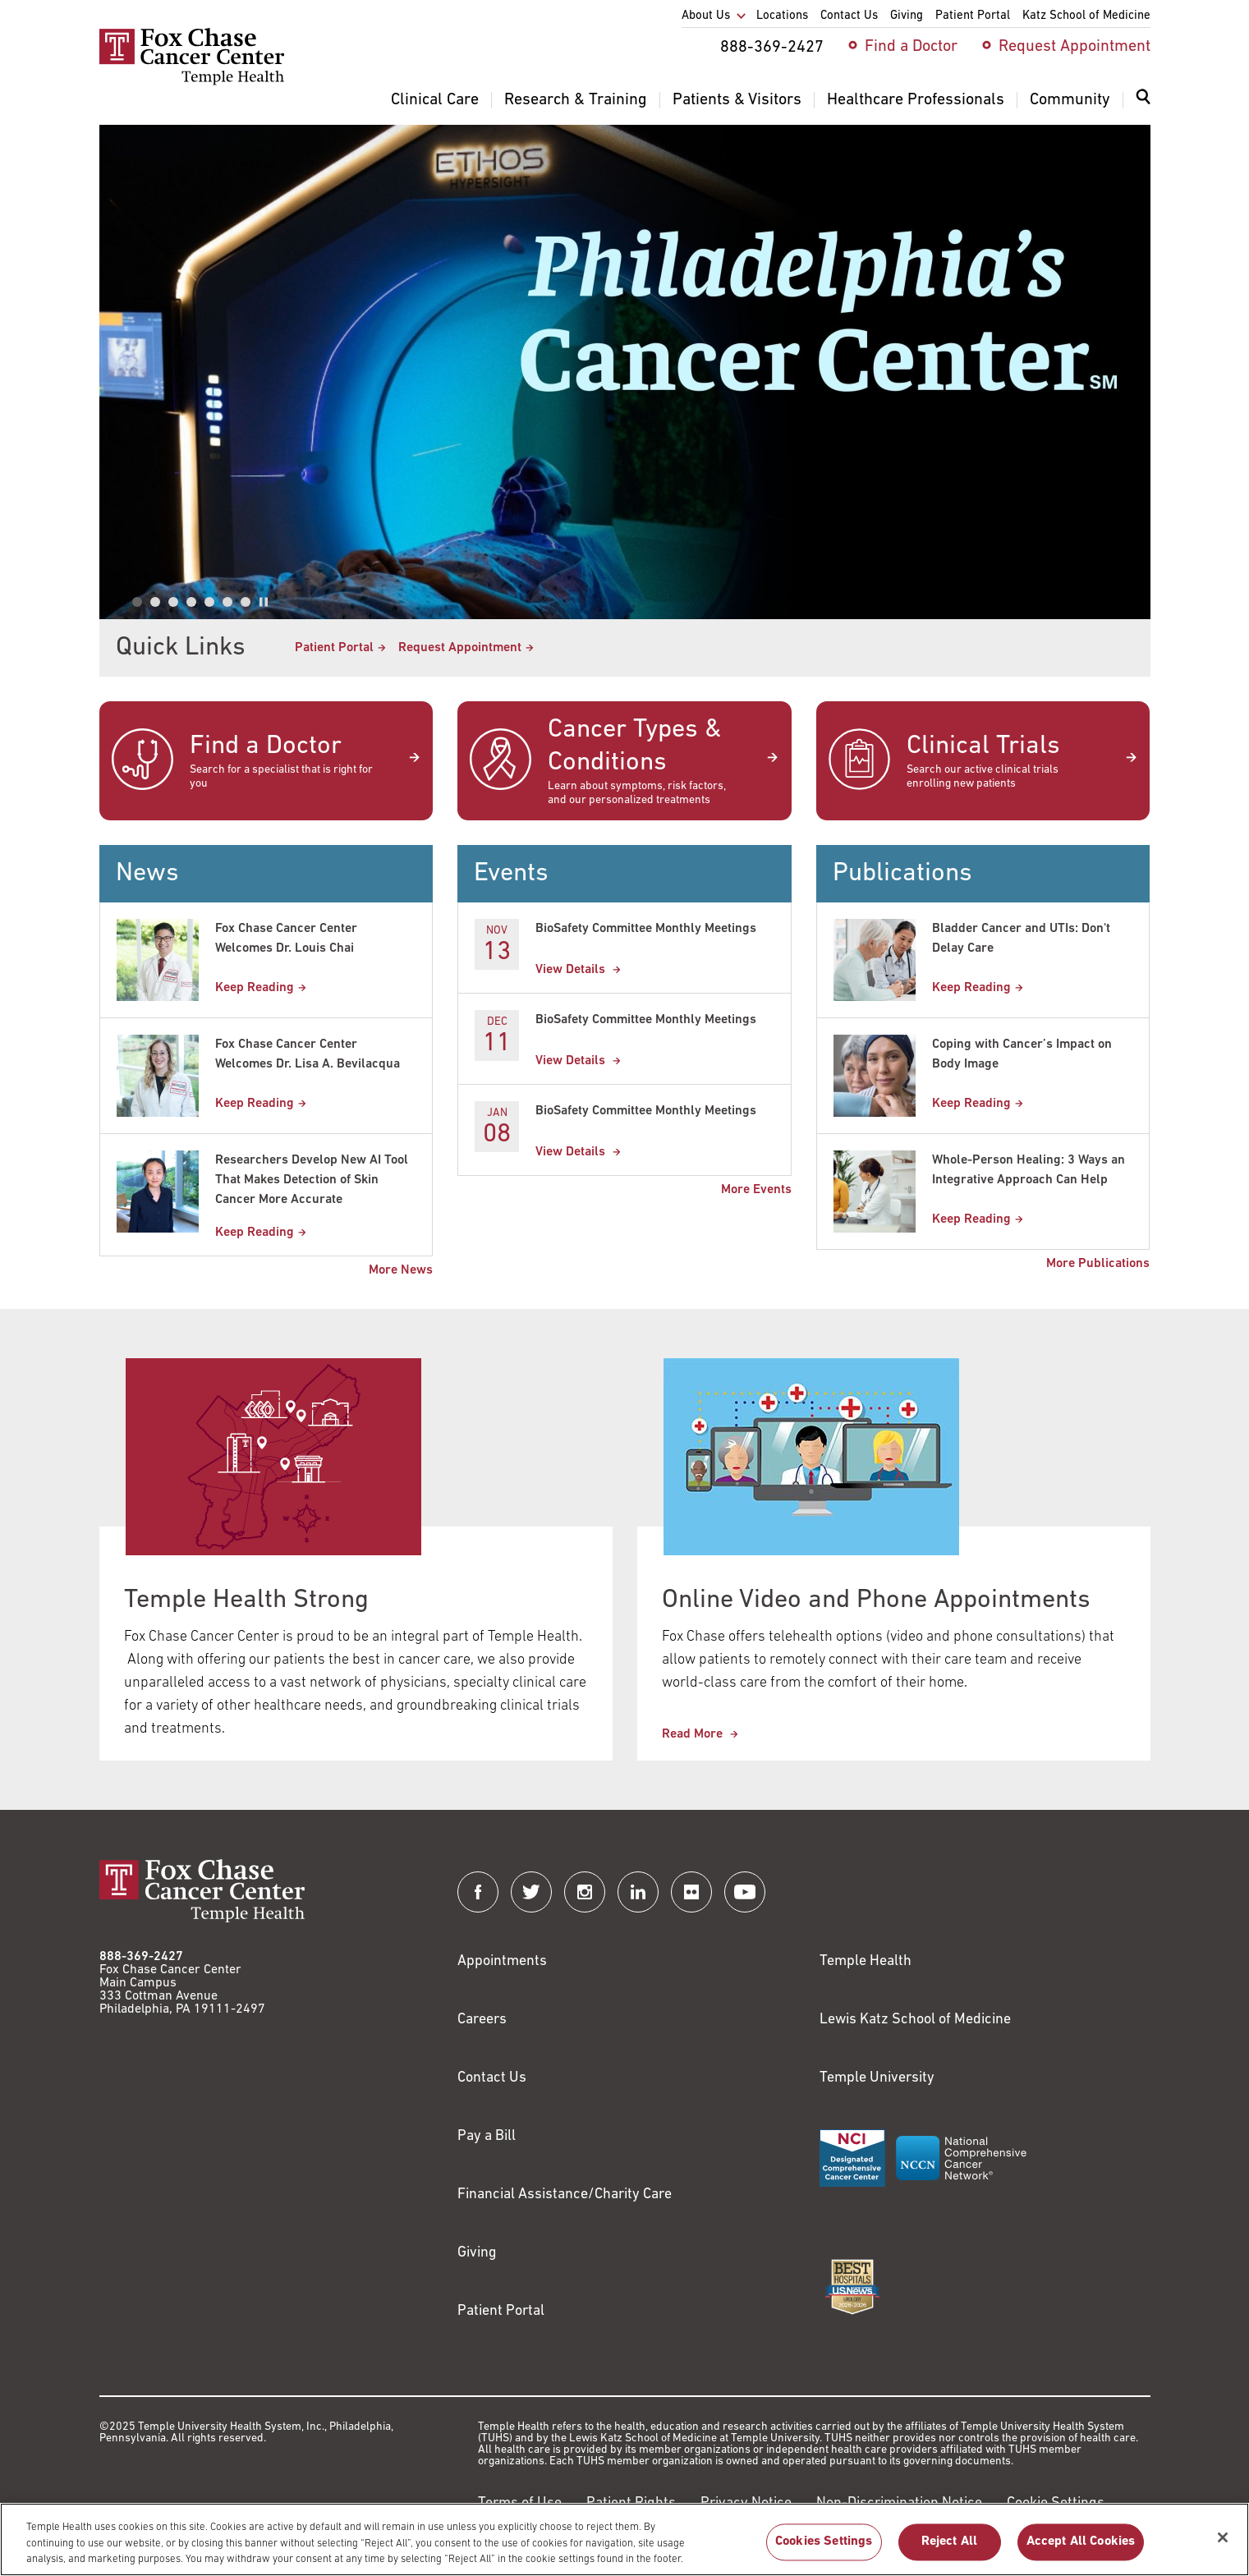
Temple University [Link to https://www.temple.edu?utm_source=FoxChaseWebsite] (877, 2078)
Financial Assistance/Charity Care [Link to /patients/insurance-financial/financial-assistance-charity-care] (564, 2194)
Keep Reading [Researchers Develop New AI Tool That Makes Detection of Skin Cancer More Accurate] (254, 1232)
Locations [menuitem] (782, 16)
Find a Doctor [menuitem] (911, 47)
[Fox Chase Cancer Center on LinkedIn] (638, 1891)
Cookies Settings (824, 2552)
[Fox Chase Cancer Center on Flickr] (691, 1891)
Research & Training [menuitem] (575, 100)
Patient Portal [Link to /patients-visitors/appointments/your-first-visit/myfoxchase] (334, 647)
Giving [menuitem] (906, 16)
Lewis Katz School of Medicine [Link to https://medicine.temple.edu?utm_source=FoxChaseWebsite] (915, 2019)
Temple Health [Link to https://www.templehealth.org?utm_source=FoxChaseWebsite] (865, 1961)
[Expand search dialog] (1143, 100)
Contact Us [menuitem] (849, 16)
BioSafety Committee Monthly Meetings (645, 928)
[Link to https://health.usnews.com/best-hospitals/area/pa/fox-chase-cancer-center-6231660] (852, 2287)
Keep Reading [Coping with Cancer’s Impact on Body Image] (971, 1103)
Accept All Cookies (1081, 2552)
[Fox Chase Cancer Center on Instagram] (584, 1891)
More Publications (1098, 1263)
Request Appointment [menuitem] (1074, 47)
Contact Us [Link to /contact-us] (491, 2078)
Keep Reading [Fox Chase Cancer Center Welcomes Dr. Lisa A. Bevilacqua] (254, 1103)
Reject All (949, 2552)
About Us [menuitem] (706, 16)
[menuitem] (1143, 107)
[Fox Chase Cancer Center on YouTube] (744, 1891)
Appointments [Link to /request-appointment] (502, 1961)
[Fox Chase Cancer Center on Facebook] (477, 1891)
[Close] (1223, 2548)
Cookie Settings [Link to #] (1055, 2503)
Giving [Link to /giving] (477, 2253)
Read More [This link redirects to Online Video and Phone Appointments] (694, 1734)
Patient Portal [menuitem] (972, 16)
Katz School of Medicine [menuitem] (1086, 16)
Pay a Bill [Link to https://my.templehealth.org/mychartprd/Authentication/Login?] (486, 2136)
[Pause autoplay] (264, 602)
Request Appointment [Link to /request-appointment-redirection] (459, 647)
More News (401, 1270)
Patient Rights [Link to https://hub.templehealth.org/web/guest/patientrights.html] (631, 2503)
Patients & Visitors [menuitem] (737, 100)
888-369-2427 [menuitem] (772, 47)
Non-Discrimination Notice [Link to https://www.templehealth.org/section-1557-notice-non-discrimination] (899, 2503)
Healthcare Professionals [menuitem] (915, 100)
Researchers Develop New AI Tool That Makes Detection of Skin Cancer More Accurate (311, 1180)
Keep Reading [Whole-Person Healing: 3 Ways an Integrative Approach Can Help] (971, 1219)
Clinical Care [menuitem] (435, 100)
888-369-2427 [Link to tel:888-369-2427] (141, 1956)
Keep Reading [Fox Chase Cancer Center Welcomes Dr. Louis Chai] (254, 987)
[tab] (137, 602)
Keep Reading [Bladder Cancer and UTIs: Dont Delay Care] (971, 987)
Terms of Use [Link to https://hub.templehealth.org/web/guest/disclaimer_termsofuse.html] (520, 2503)
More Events (756, 1189)
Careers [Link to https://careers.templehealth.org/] (482, 2019)
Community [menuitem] (1070, 100)
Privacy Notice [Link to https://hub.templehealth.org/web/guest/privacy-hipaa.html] (746, 2503)
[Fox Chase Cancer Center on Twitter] (531, 1891)
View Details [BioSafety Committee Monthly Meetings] (571, 969)
